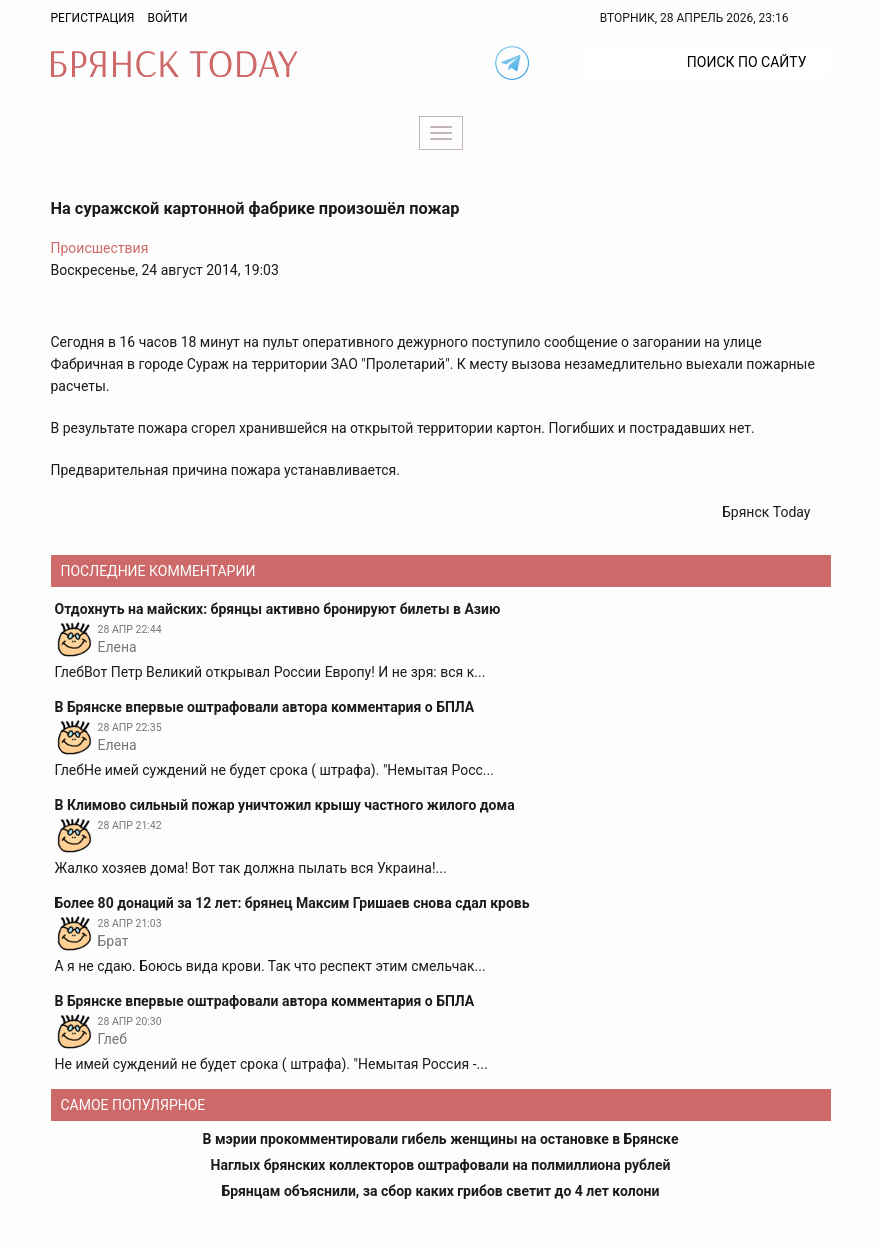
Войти (167, 18)
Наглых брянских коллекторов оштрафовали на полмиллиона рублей (441, 1165)
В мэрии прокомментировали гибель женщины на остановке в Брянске (441, 1139)
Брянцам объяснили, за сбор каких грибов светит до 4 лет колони (441, 1191)
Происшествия (100, 248)
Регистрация (93, 18)
